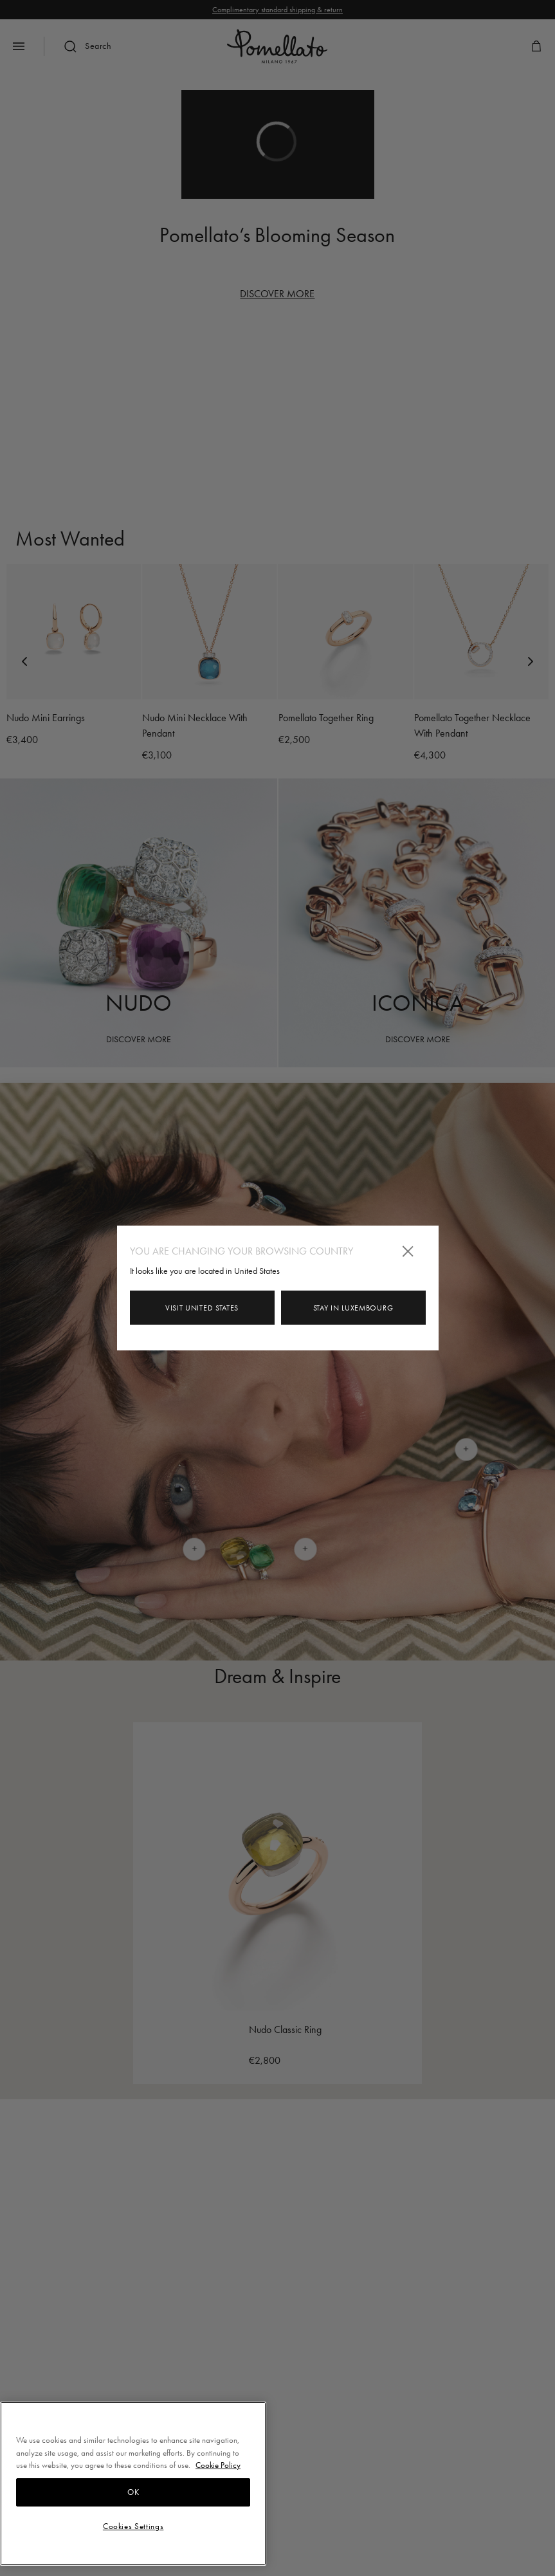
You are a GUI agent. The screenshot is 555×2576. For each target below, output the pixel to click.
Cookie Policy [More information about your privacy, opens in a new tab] (218, 2465)
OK (133, 2492)
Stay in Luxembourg (353, 1307)
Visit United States (202, 1307)
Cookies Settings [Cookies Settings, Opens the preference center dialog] (133, 2526)
